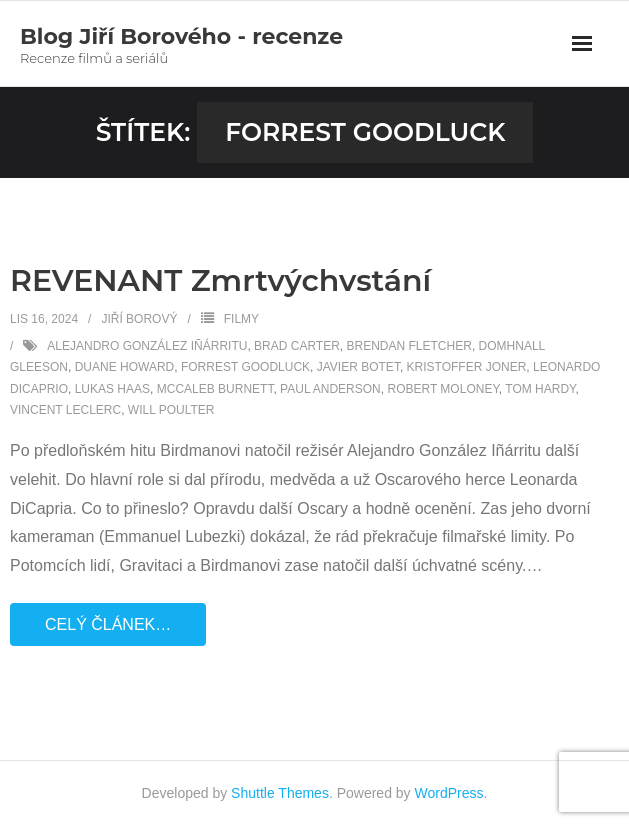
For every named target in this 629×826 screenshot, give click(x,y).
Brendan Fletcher (409, 346)
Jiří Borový (139, 319)
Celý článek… (108, 624)
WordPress (449, 793)
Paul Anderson (330, 389)
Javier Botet (358, 367)
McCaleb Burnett (215, 389)
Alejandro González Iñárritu (147, 346)
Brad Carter (297, 346)
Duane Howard (125, 367)
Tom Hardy (540, 389)
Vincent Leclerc (65, 410)
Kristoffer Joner (467, 367)
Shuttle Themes (280, 793)
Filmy (241, 319)
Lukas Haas (112, 389)
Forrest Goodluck (245, 367)
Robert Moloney (442, 389)
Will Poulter (171, 410)
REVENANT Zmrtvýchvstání (220, 280)
